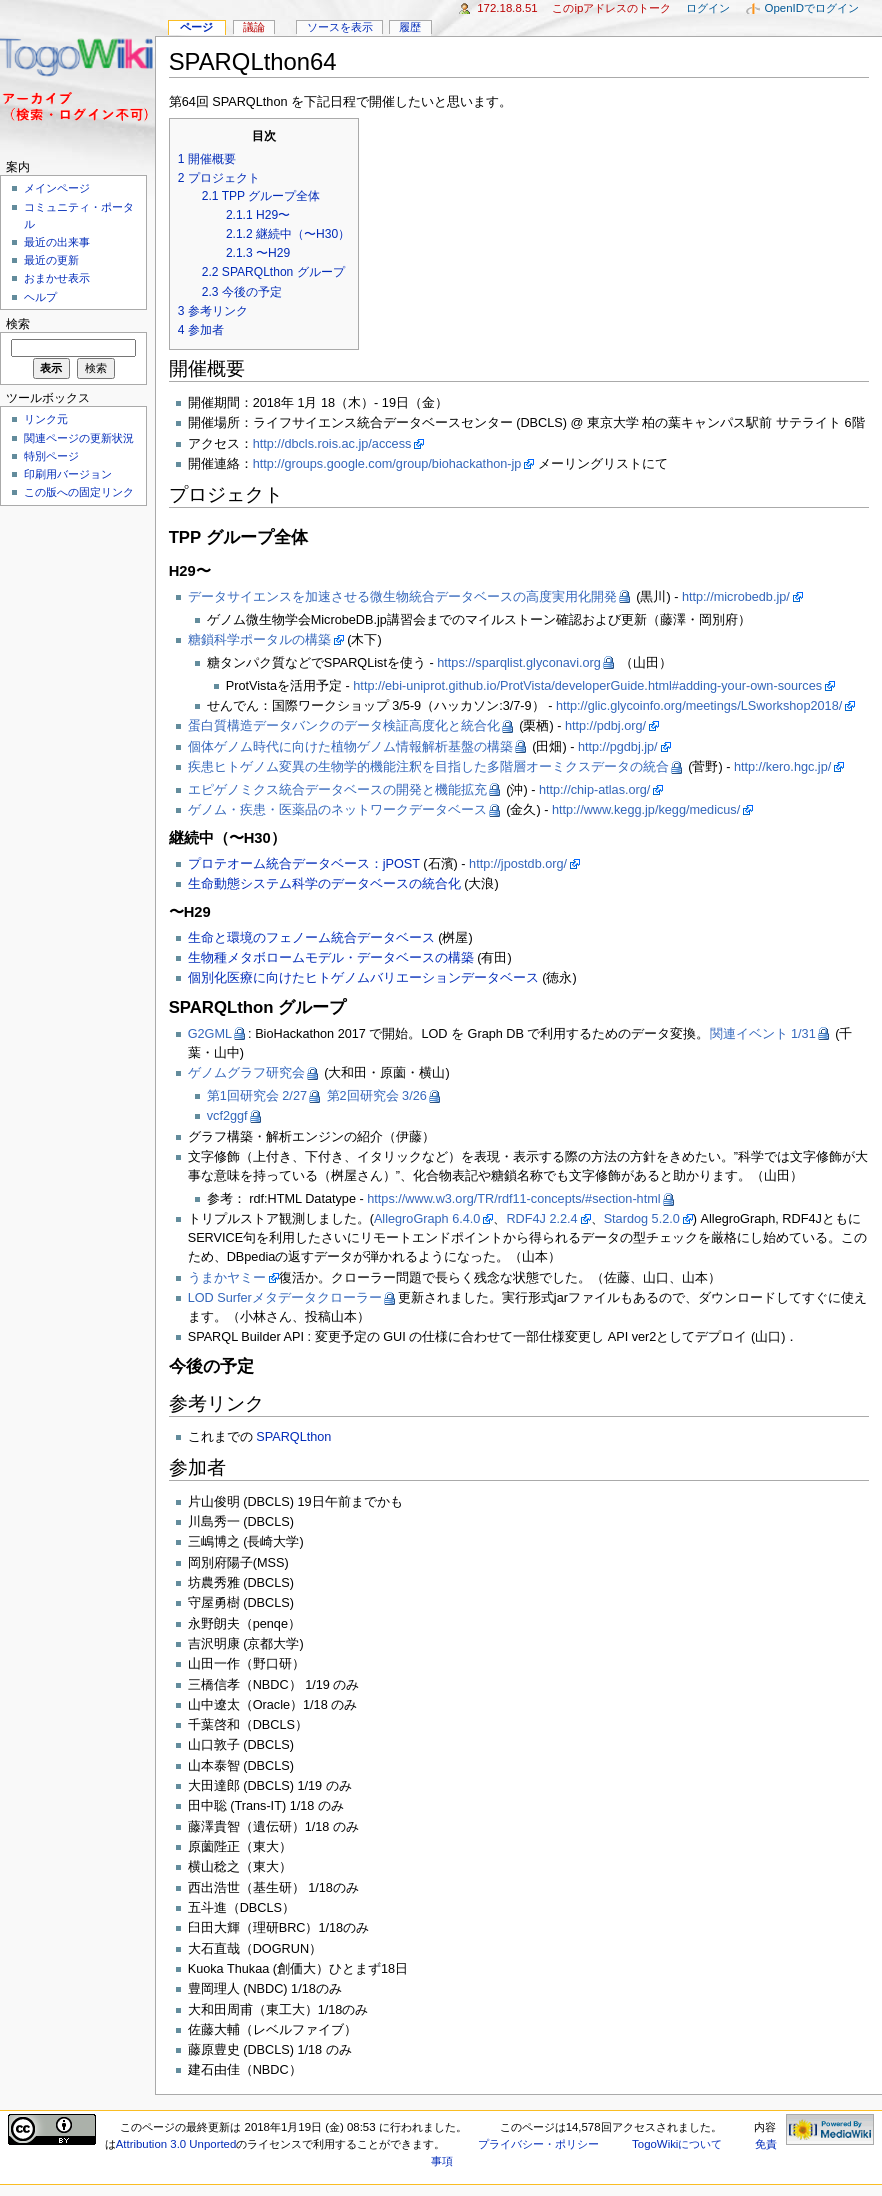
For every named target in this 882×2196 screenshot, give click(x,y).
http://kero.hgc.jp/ (782, 767)
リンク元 (46, 419)
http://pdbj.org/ (605, 726)
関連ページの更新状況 (79, 438)
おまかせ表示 (57, 278)
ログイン (708, 8)
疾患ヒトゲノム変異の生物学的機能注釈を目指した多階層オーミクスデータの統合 (428, 767)
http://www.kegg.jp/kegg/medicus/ (646, 810)
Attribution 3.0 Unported (176, 2144)
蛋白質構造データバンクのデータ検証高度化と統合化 (344, 726)
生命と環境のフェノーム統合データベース (311, 938)
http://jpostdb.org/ (518, 864)
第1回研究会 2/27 (257, 1096)
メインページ (57, 188)
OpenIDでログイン (812, 8)
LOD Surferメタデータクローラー (285, 1298)
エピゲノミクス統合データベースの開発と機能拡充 (337, 790)
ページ (196, 27)
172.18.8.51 (507, 8)
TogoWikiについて (677, 2144)
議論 (254, 27)
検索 (18, 324)
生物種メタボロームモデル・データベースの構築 (331, 958)
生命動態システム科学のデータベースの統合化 (324, 884)
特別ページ (51, 456)
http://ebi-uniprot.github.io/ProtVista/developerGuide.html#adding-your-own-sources (587, 686)
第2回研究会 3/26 (377, 1096)
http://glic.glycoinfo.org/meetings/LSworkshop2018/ (699, 706)
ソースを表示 (340, 27)
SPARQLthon (293, 1437)
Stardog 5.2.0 (642, 1219)
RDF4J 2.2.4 (541, 1219)
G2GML (210, 1034)
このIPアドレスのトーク (611, 8)
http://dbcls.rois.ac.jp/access (332, 444)
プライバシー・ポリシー (538, 2144)
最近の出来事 (57, 242)
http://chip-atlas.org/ (594, 790)
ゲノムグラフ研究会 (246, 1073)
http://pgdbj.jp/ (618, 747)
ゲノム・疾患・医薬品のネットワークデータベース (337, 810)
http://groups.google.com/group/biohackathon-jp (387, 464)
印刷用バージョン (68, 474)
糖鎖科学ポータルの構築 (259, 640)
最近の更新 (51, 260)
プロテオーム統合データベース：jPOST (304, 864)
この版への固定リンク (79, 492)
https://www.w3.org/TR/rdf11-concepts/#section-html (513, 1199)
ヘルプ (40, 297)
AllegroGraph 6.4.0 (427, 1219)
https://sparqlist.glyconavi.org (519, 663)
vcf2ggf (227, 1116)
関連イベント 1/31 (763, 1034)
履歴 (410, 27)
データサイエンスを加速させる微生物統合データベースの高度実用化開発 (402, 597)
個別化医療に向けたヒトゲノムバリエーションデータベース (363, 978)
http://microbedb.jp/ (736, 597)
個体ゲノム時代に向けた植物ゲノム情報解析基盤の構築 (350, 747)
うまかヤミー (227, 1278)
